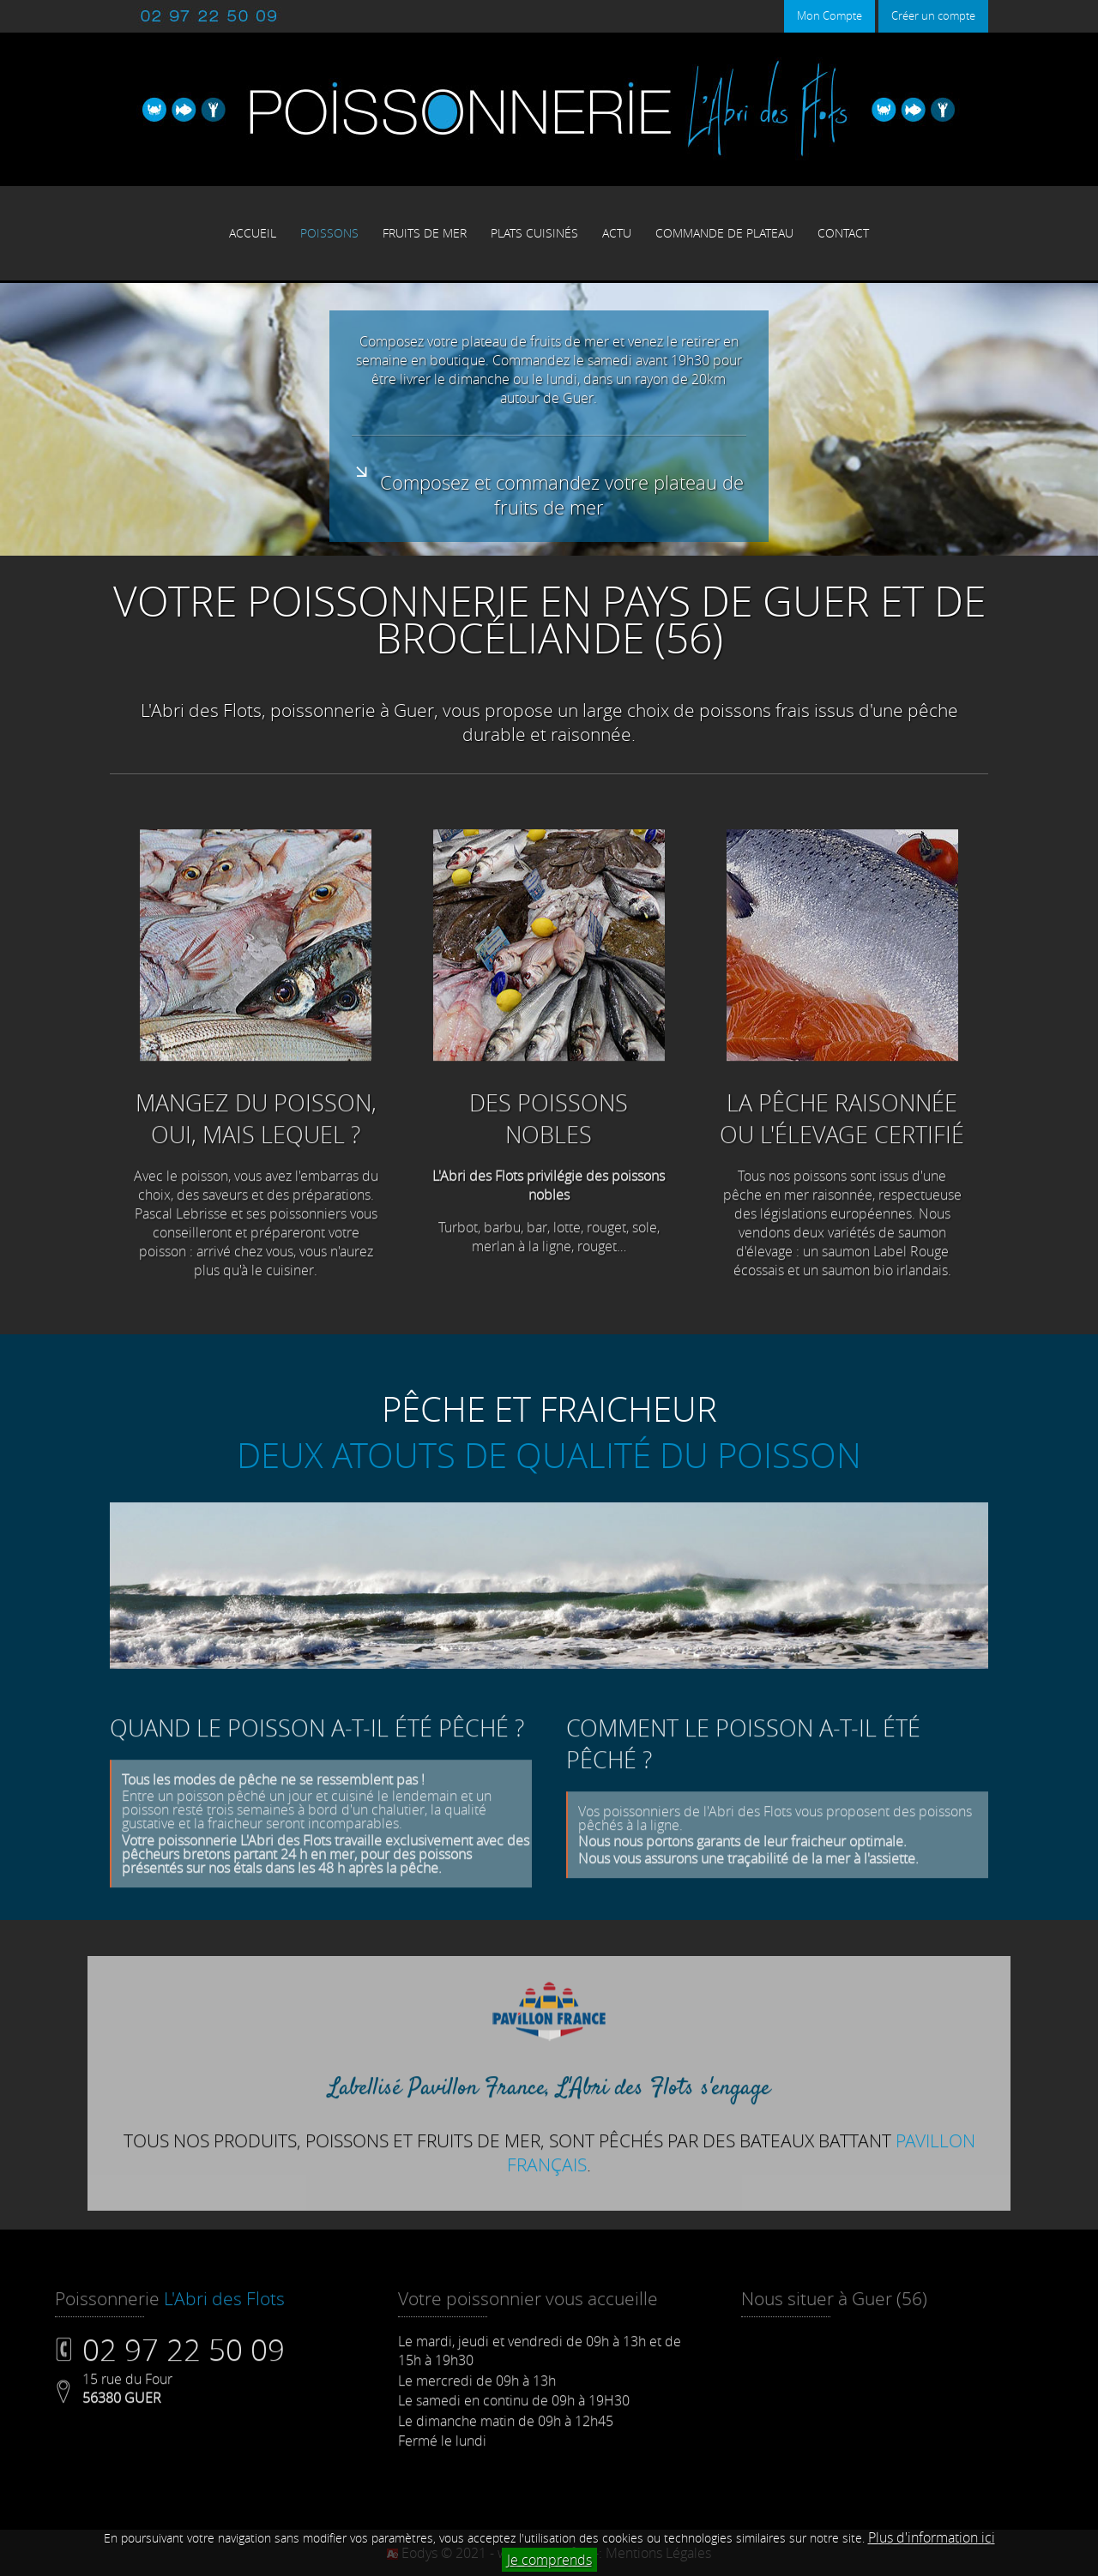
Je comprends (549, 2559)
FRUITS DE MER (425, 233)
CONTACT (843, 233)
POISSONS (329, 233)
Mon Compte (829, 16)
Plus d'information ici (931, 2537)
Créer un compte (933, 16)
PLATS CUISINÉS (534, 233)
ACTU (616, 233)
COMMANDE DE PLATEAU (724, 233)
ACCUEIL (252, 233)
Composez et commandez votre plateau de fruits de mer (549, 492)
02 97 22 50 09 (183, 2380)
